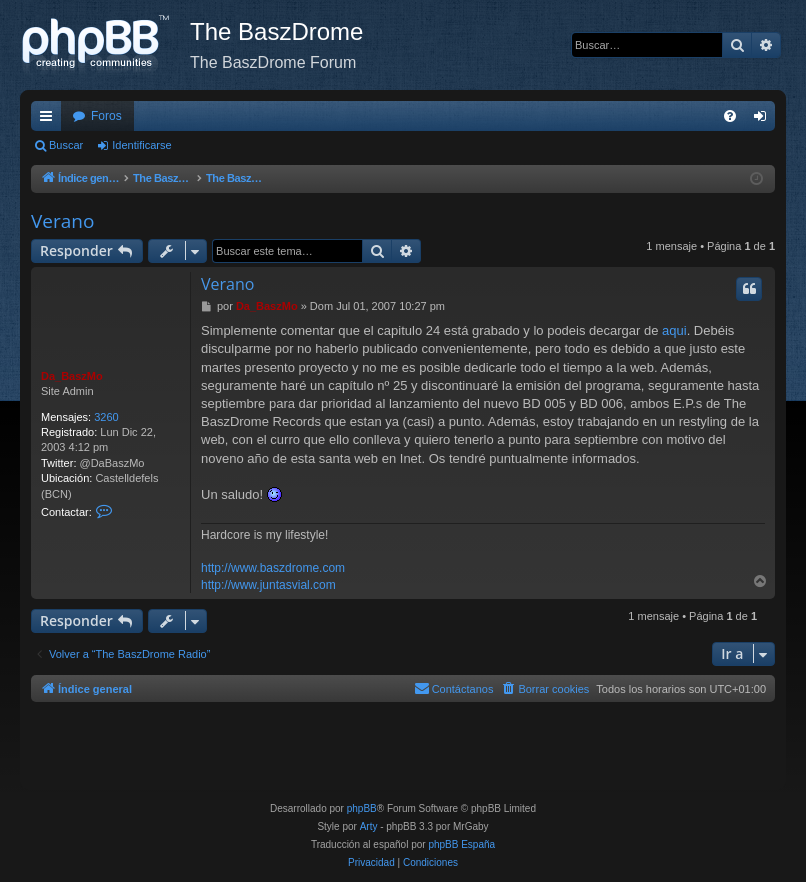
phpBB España (461, 844)
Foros (106, 116)
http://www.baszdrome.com (273, 568)
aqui (674, 330)
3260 (106, 417)
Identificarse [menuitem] (764, 120)
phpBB (362, 808)
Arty (369, 826)
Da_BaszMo (72, 376)
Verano (62, 221)
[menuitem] (730, 116)
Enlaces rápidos (50, 120)
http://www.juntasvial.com (268, 585)
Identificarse (141, 145)
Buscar (66, 145)
